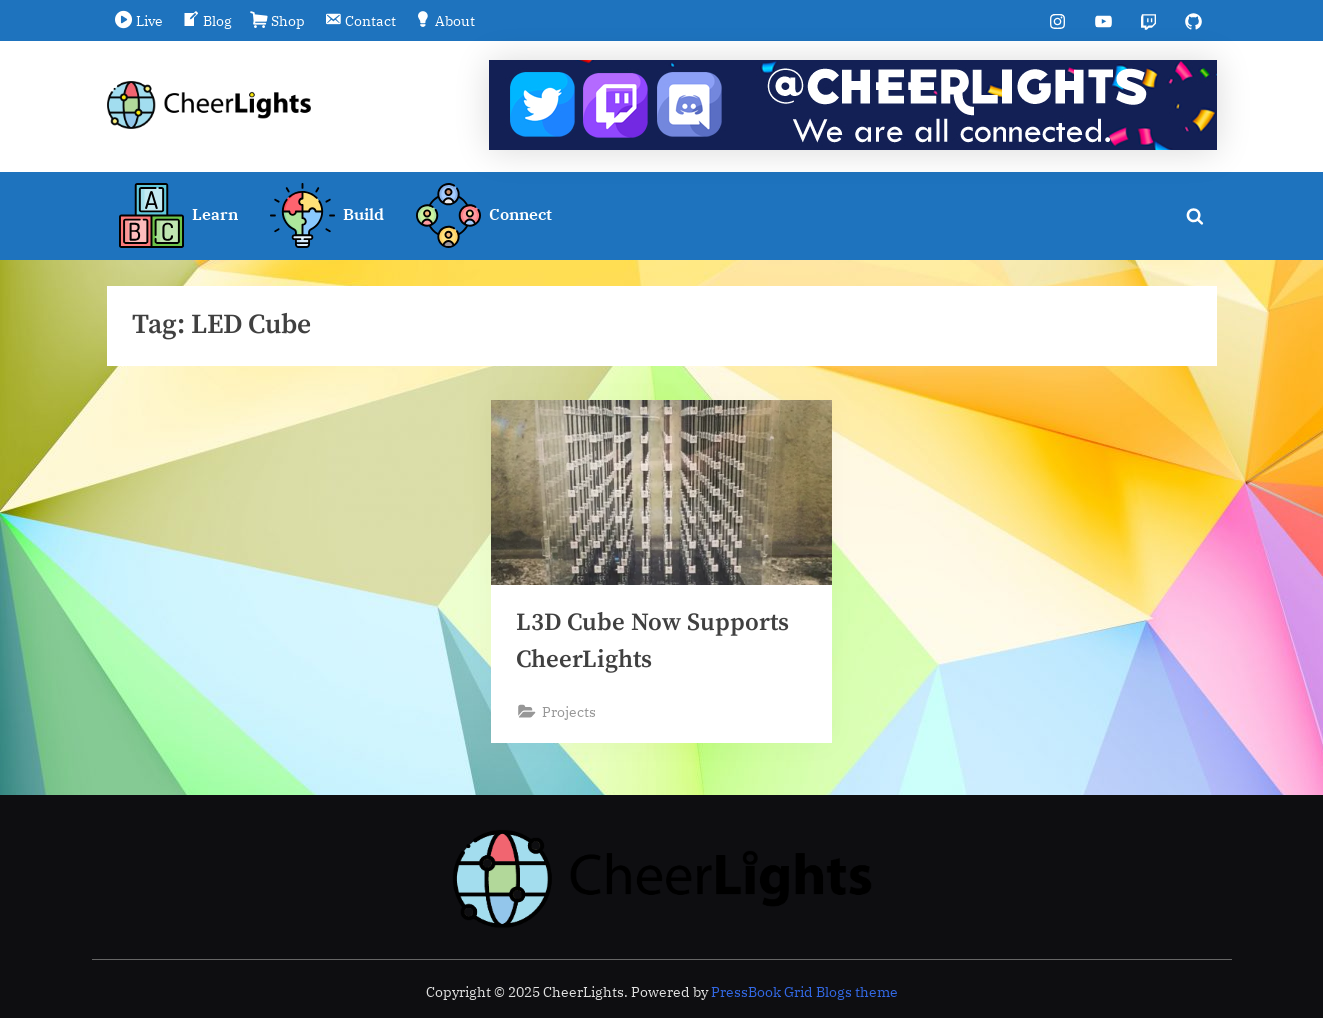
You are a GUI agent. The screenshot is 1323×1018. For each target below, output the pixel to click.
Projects (569, 712)
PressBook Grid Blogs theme (804, 992)
